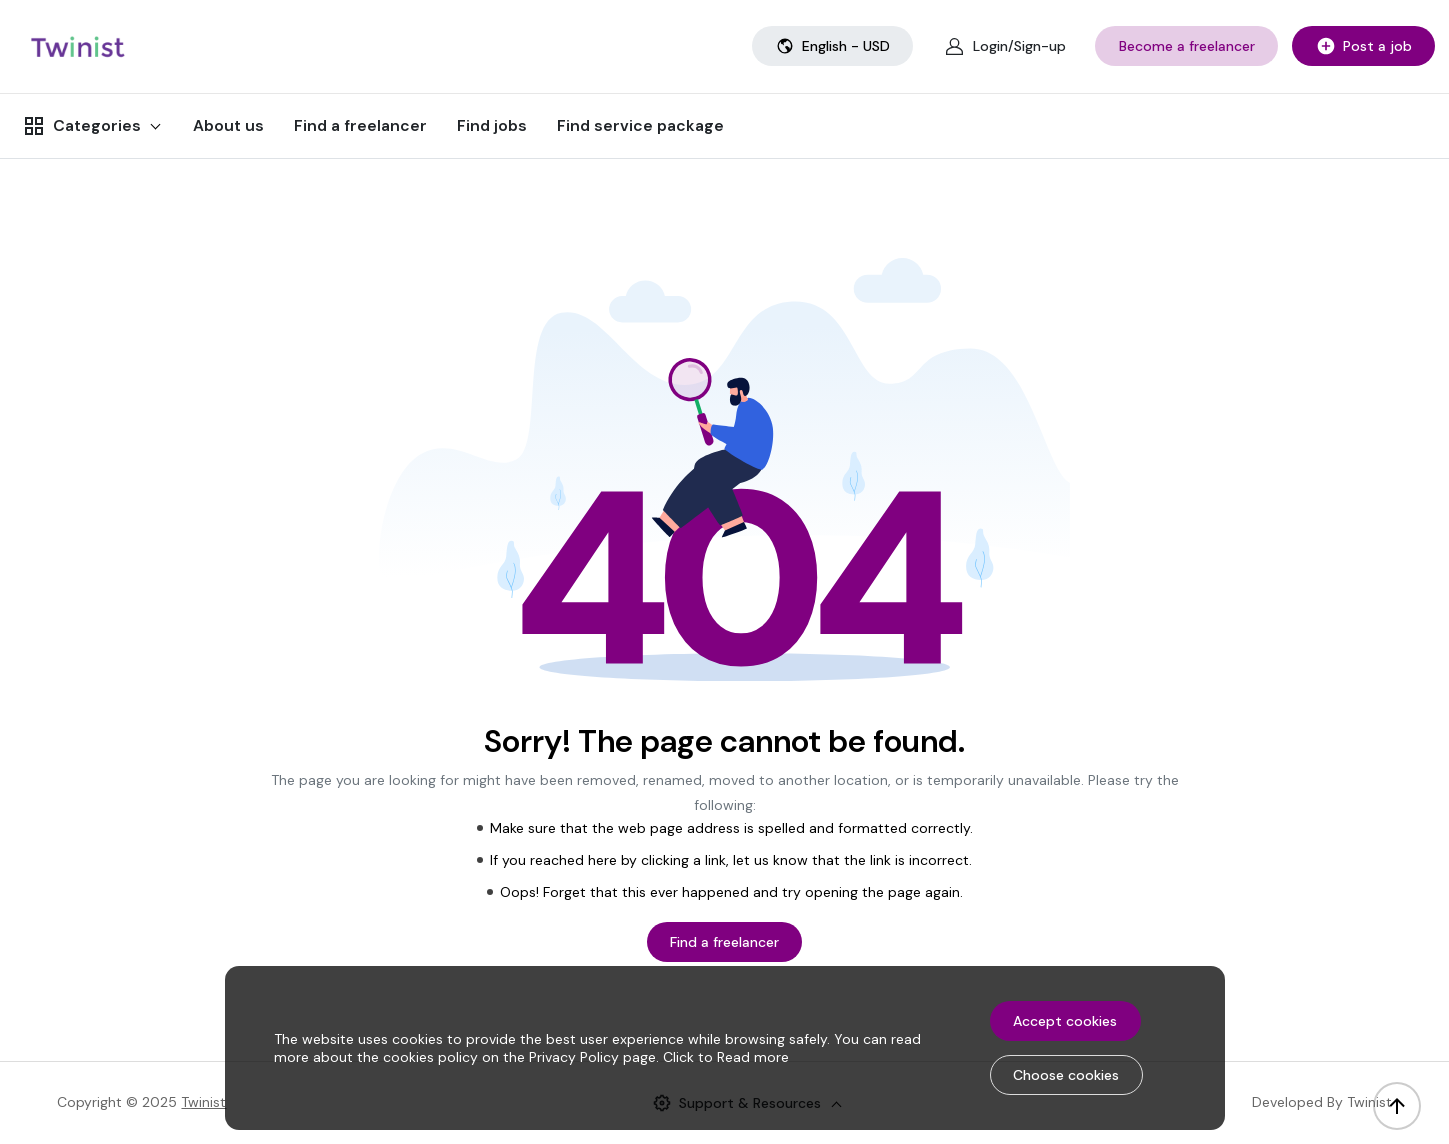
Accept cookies (1065, 1021)
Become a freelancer (1187, 46)
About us (228, 125)
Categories (81, 126)
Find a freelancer (360, 125)
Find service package (640, 125)
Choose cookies (1066, 1075)
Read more (753, 1057)
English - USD (832, 46)
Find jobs (492, 125)
